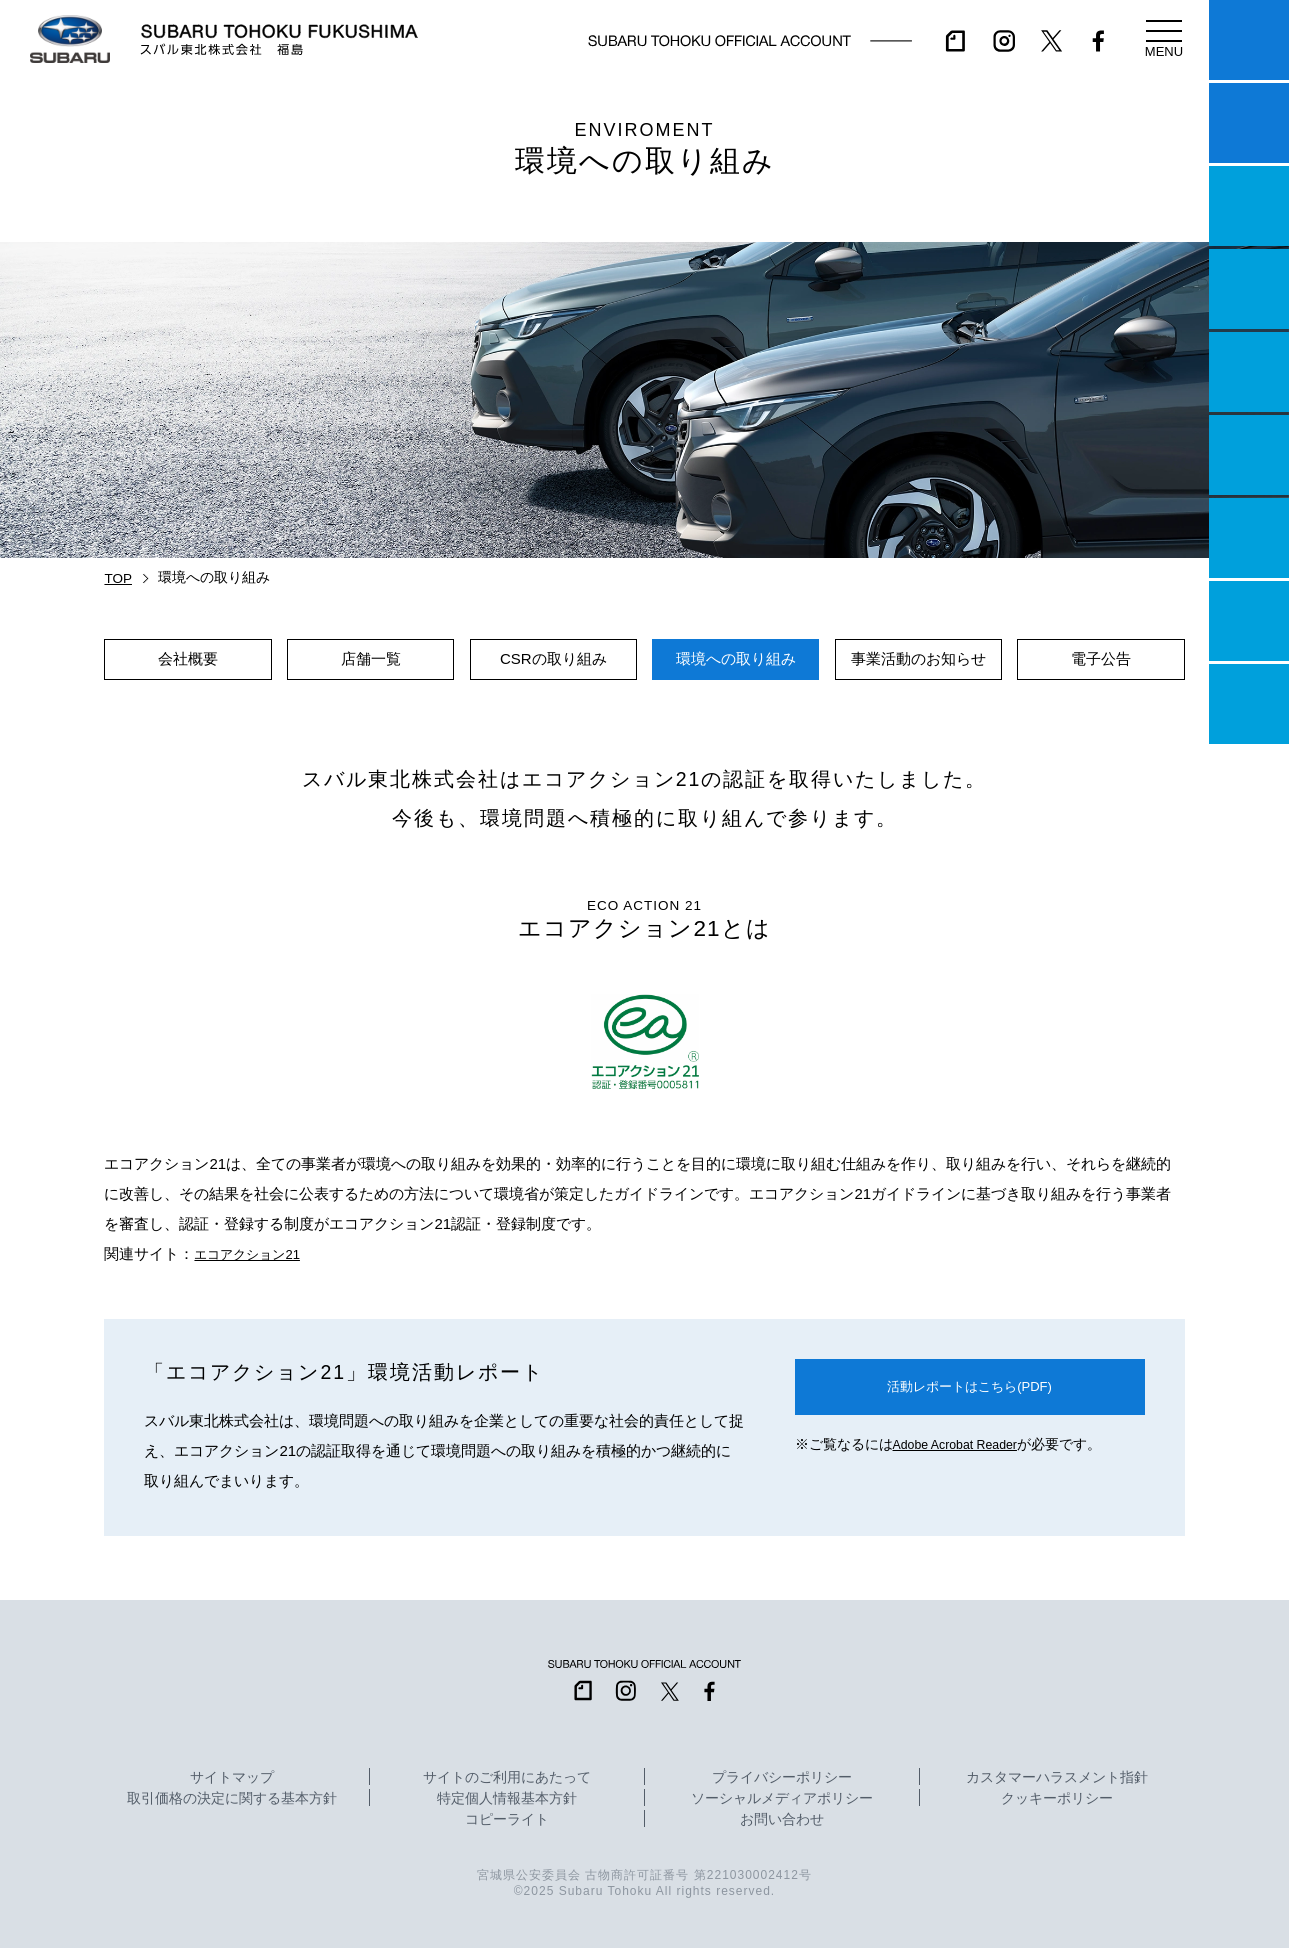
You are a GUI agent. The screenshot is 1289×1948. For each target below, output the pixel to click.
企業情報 (1249, 621)
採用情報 (1249, 704)
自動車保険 (1249, 538)
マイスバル (1249, 40)
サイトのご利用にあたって (507, 1778)
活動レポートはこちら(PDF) (970, 1388)
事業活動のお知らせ (918, 658)
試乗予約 (1249, 123)
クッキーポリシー (1057, 1799)
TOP (118, 578)
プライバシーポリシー (782, 1778)
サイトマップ (232, 1778)
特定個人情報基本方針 (507, 1799)
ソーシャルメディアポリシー (782, 1799)
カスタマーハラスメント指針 (1057, 1778)
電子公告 (1101, 658)
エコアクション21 (255, 1253)
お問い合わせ (782, 1820)
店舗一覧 (371, 658)
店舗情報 (1249, 372)
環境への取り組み (736, 658)
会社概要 (188, 658)
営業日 (1249, 289)
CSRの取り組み (553, 658)
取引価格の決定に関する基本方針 (232, 1799)
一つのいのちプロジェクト (1249, 206)
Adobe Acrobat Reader (961, 1448)
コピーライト (507, 1820)
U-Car (1249, 455)
